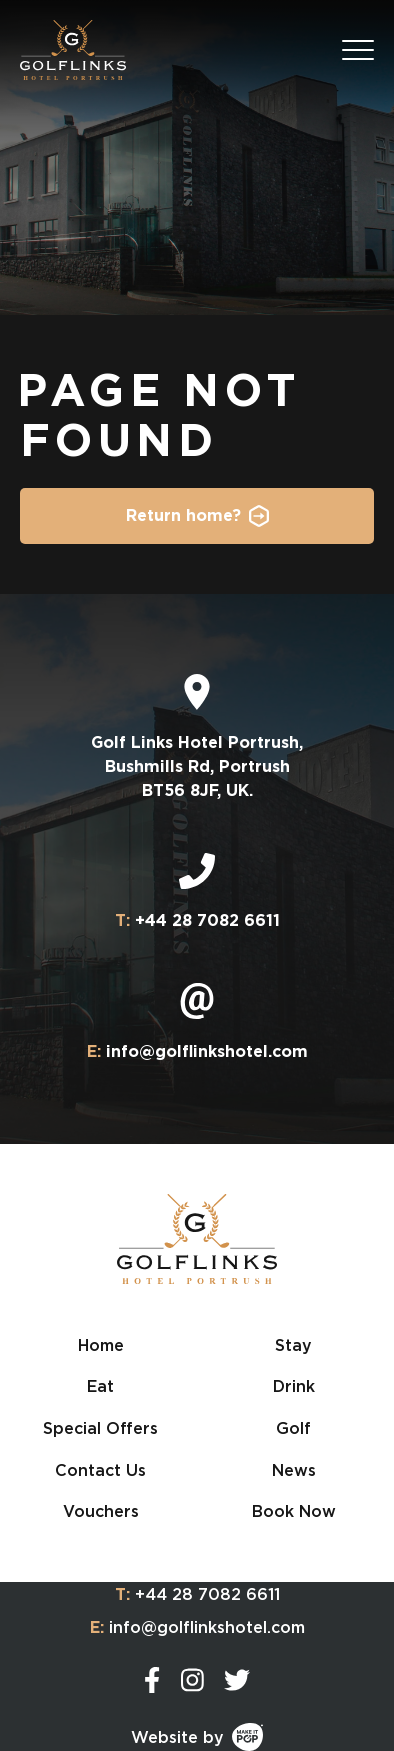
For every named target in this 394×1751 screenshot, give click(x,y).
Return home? (183, 515)
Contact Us (100, 1470)
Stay (293, 1345)
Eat (100, 1386)
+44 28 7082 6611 (197, 1594)
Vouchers (101, 1511)
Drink (294, 1386)
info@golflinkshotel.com (197, 1627)
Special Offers (100, 1428)
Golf (293, 1428)
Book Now (294, 1511)
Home (101, 1345)
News (294, 1470)
